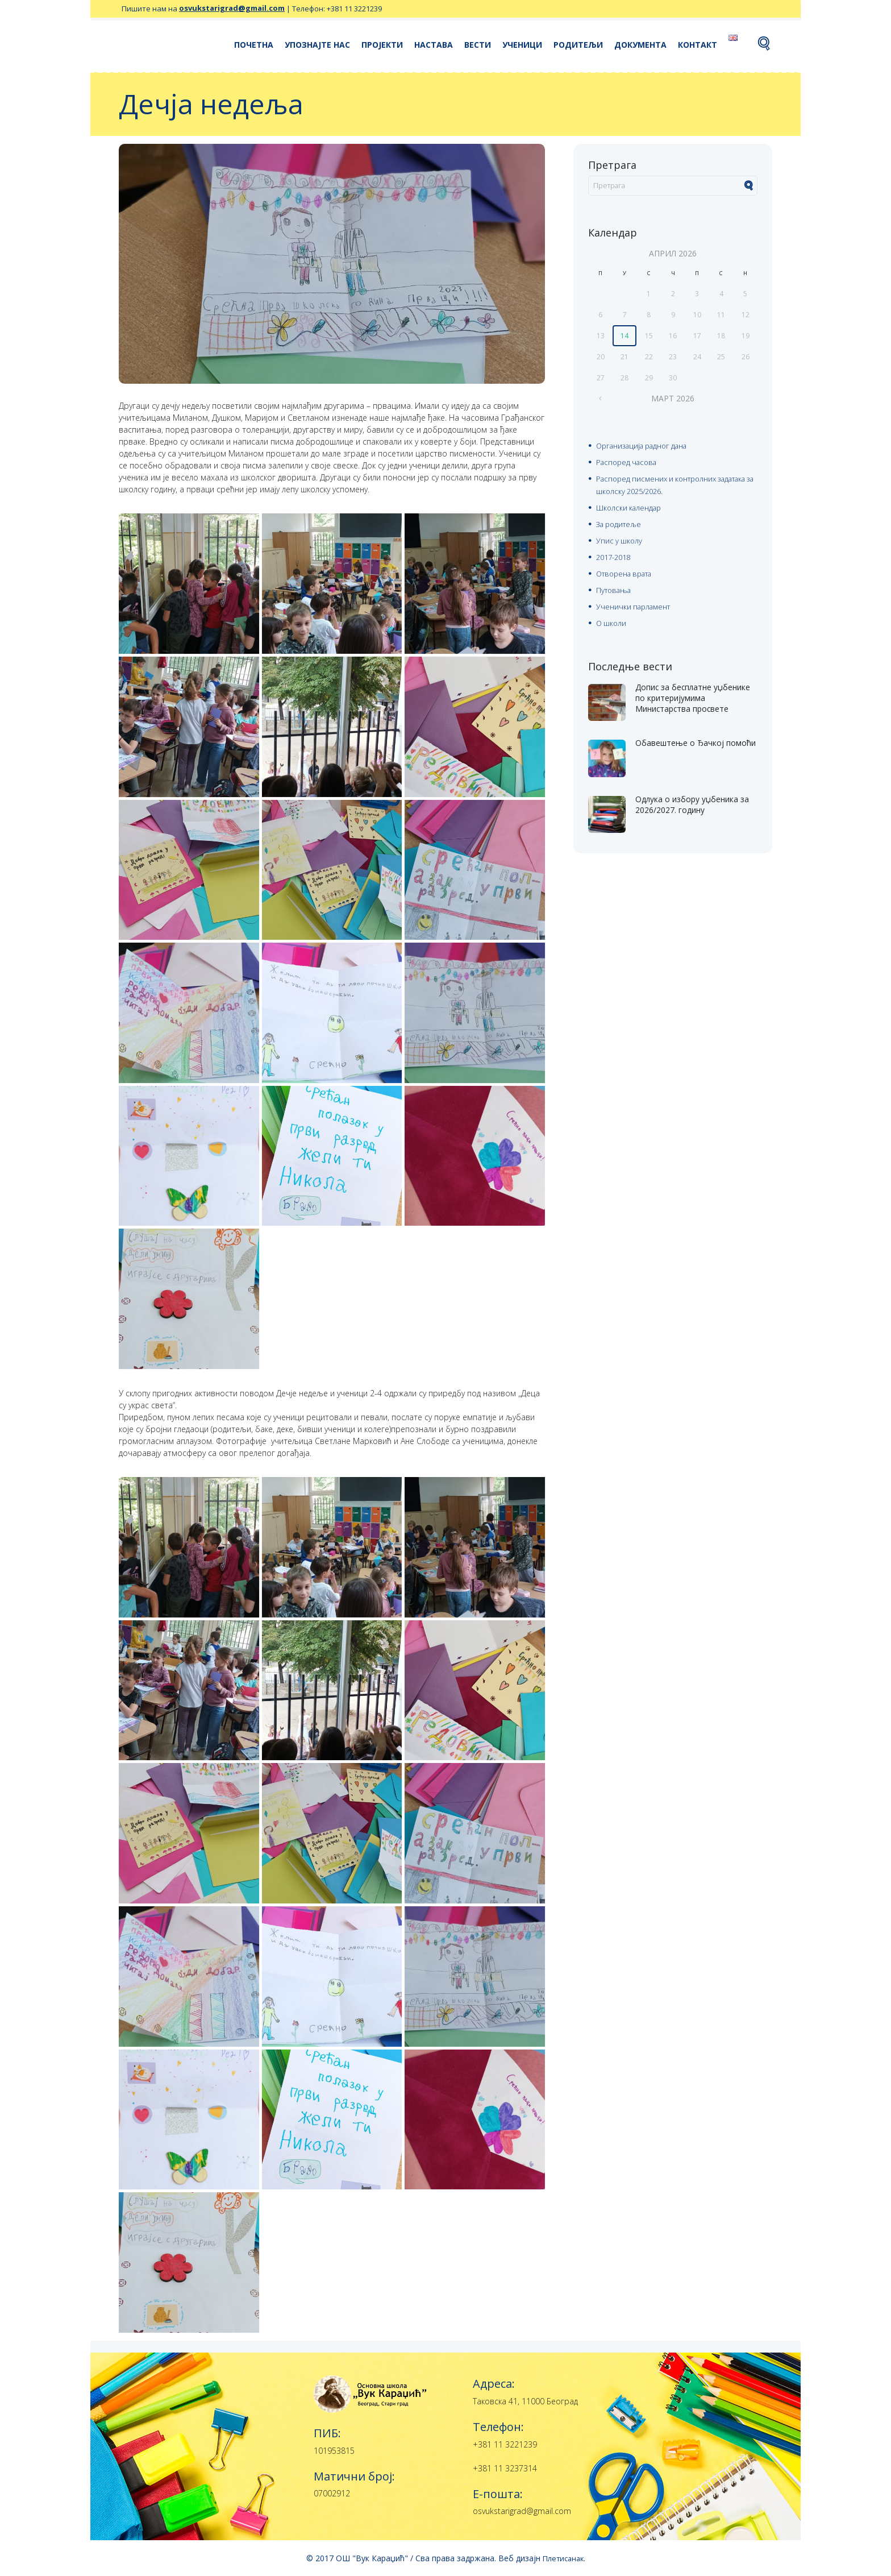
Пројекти (382, 44)
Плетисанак (563, 2558)
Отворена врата (628, 569)
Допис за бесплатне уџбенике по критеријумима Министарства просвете (690, 695)
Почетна (253, 44)
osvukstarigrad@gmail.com (232, 8)
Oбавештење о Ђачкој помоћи (685, 741)
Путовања (615, 585)
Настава (433, 44)
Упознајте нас (317, 44)
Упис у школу (620, 537)
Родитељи (578, 44)
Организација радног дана (646, 446)
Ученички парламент (635, 601)
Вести (477, 44)
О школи (612, 617)
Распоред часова (629, 462)
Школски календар (630, 505)
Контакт (697, 44)
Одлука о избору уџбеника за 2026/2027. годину (695, 797)
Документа (640, 44)
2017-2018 (615, 553)
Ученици (522, 44)
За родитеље (621, 521)
